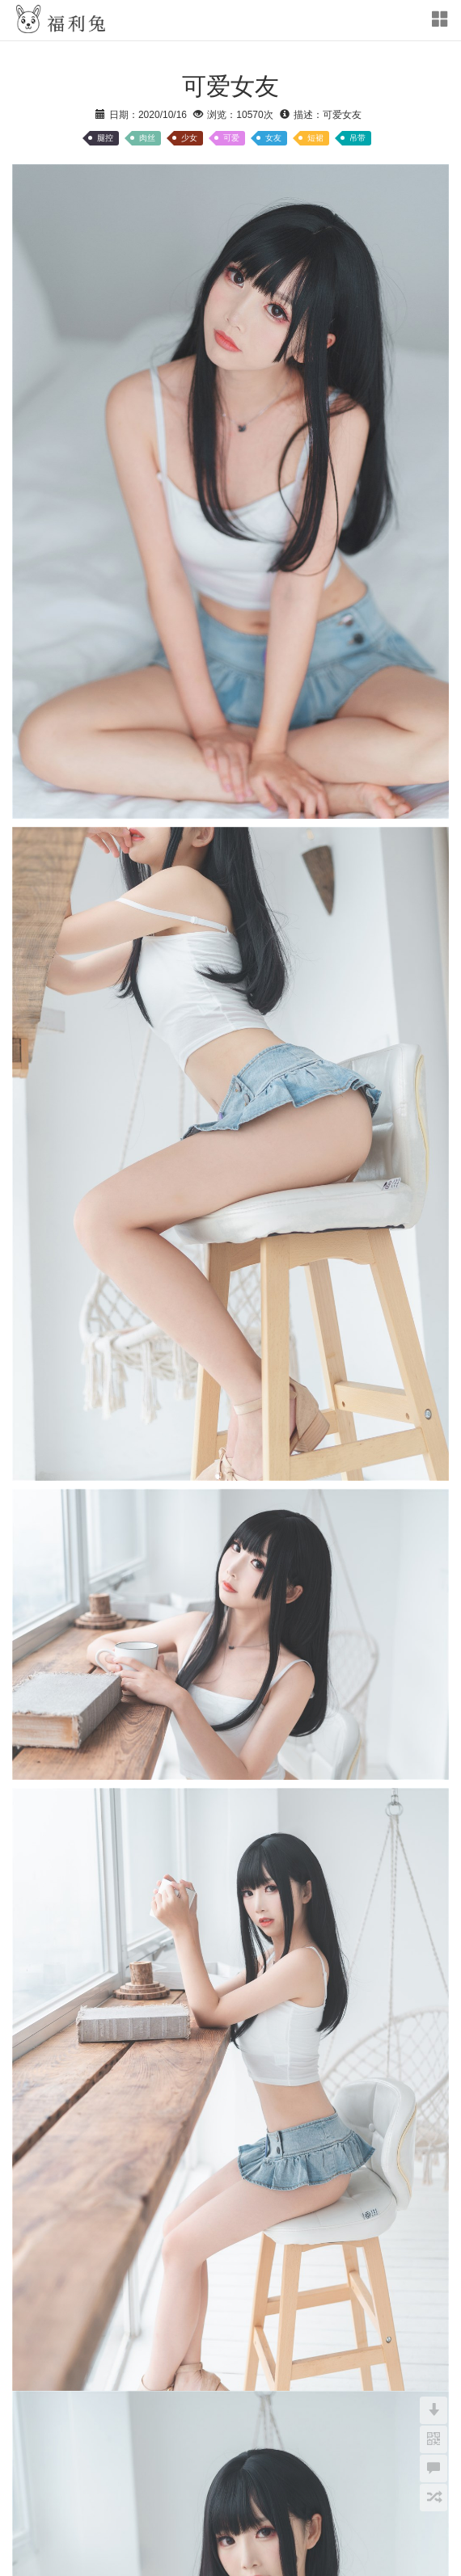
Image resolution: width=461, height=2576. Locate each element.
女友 (273, 137)
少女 (189, 137)
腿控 (105, 137)
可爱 (231, 137)
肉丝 (147, 137)
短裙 (315, 137)
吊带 (357, 137)
